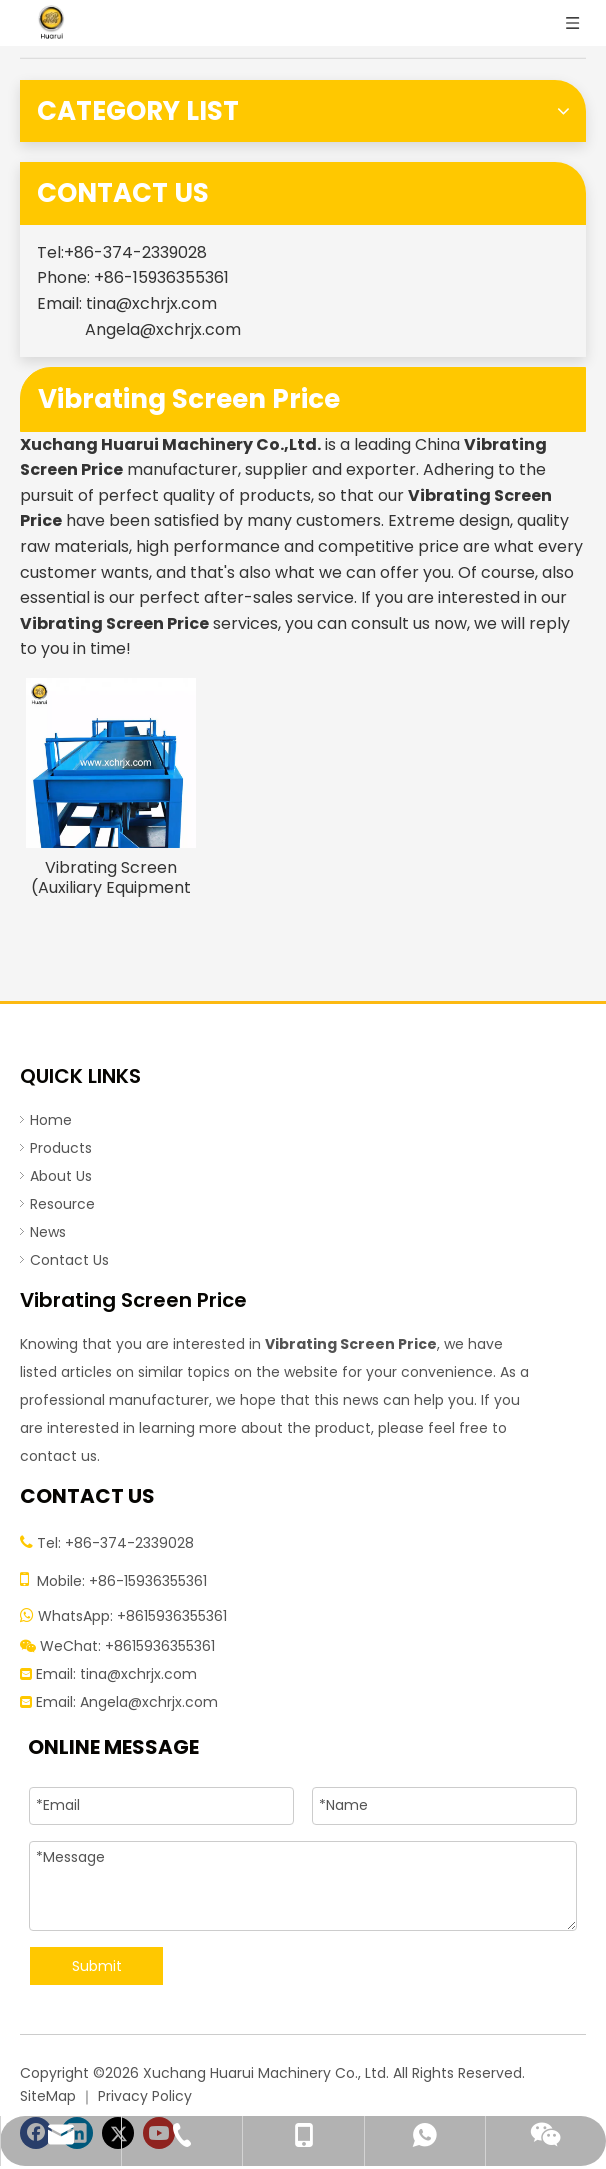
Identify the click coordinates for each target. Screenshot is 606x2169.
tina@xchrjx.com (151, 303)
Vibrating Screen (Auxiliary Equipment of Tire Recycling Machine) (111, 878)
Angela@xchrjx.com (163, 329)
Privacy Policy (145, 2096)
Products (61, 1148)
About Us (61, 1176)
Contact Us (69, 1260)
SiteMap (48, 2096)
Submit (97, 1966)
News (48, 1232)
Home (51, 1120)
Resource (62, 1204)
